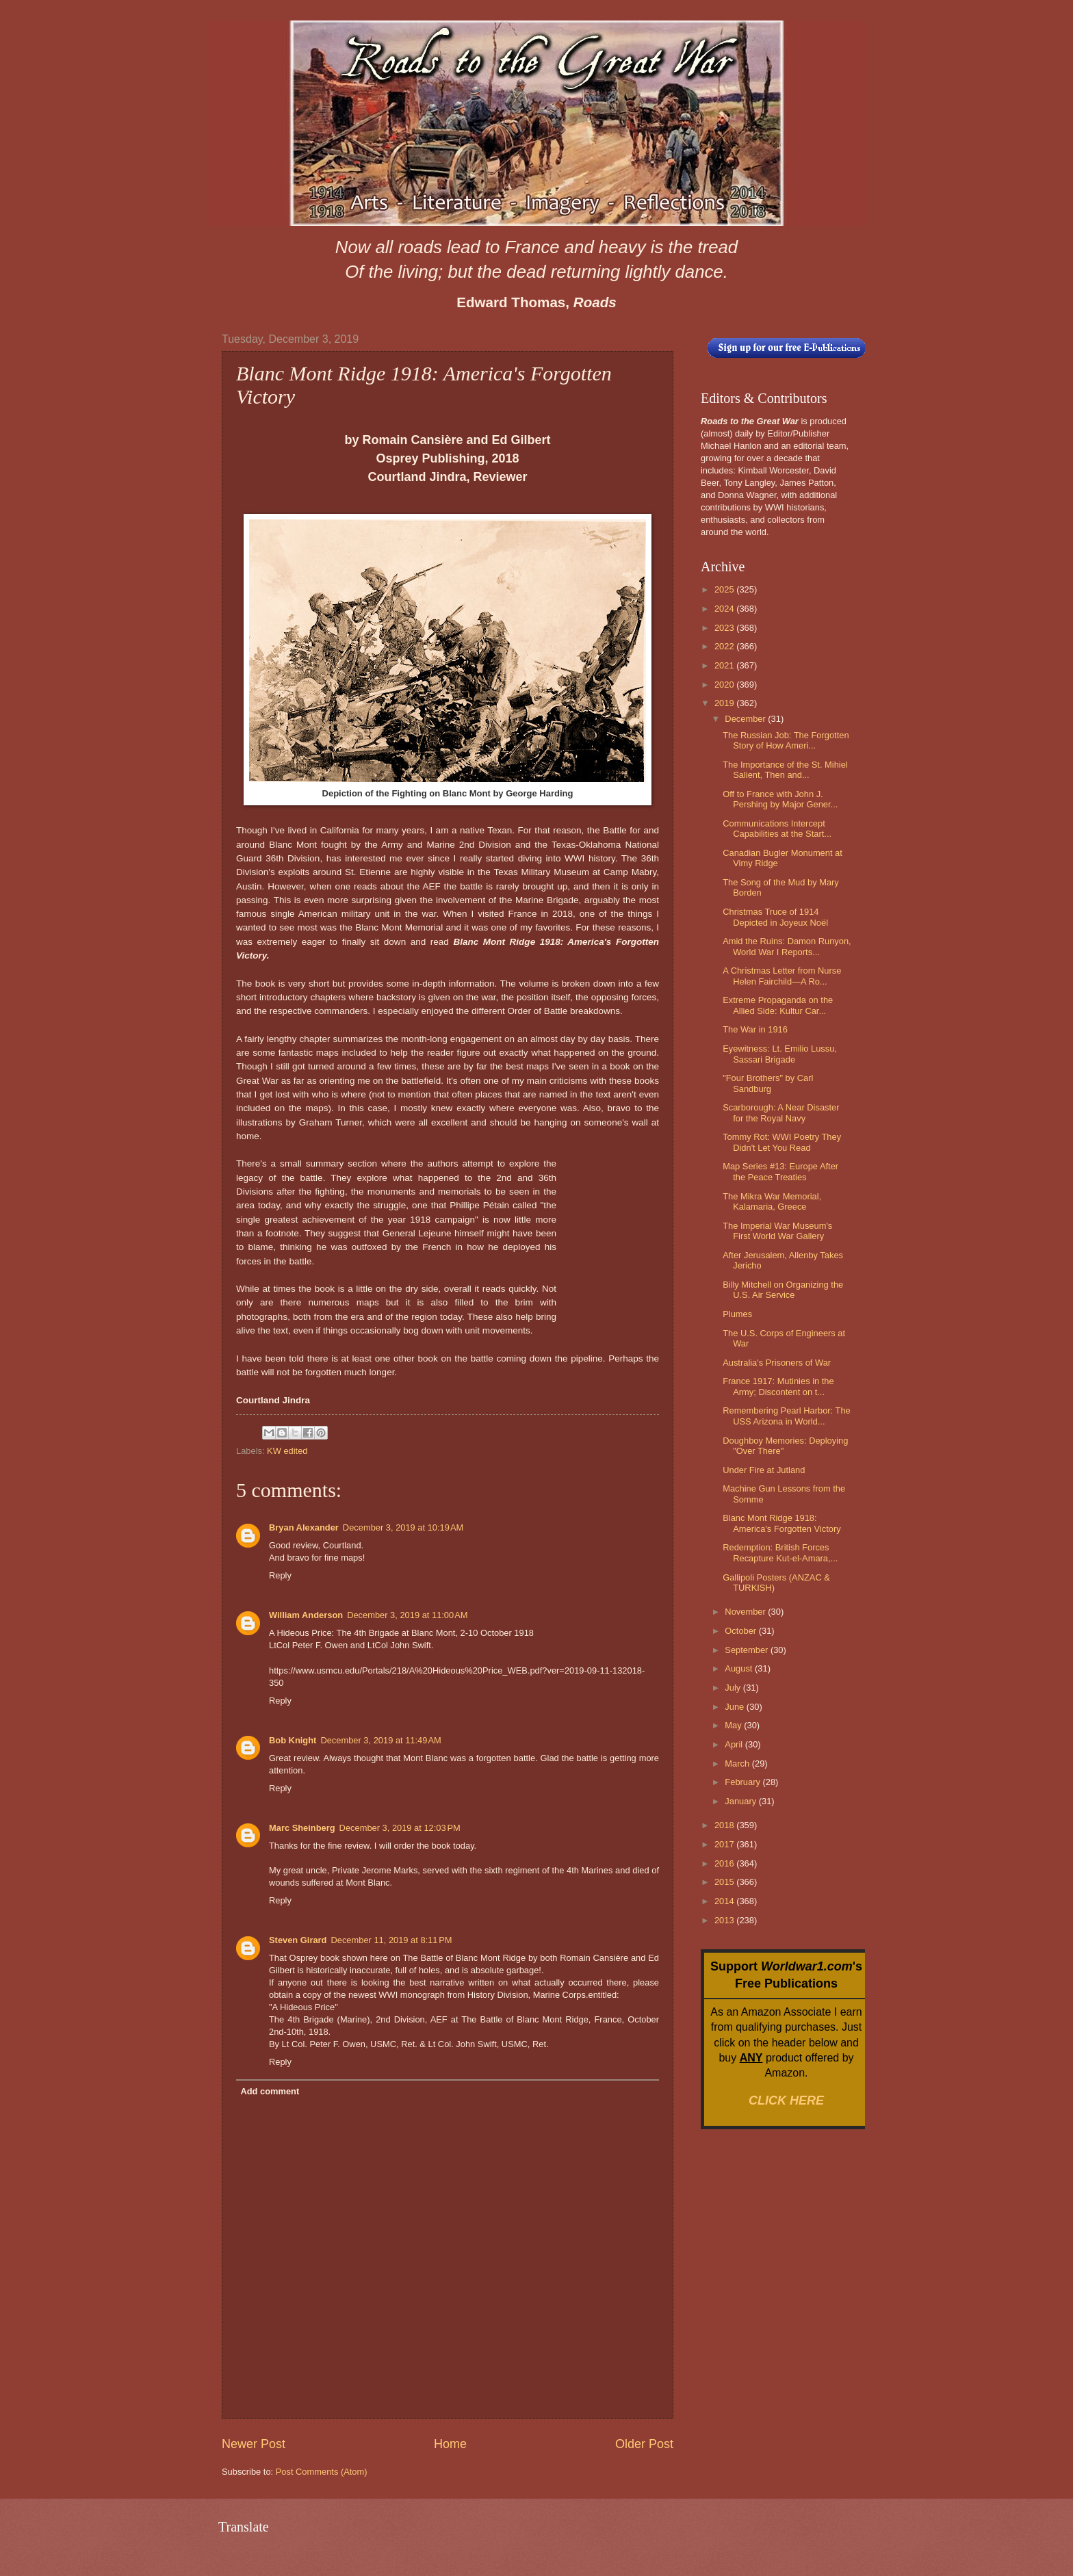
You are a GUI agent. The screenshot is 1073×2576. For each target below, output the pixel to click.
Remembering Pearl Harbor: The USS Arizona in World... (787, 1415)
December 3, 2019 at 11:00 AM (407, 1615)
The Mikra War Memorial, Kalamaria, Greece (772, 1201)
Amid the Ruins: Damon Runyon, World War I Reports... (787, 946)
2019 (725, 703)
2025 (725, 589)
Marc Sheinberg (302, 1828)
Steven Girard (297, 1940)
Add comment (269, 2091)
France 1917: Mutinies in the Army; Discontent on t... (778, 1386)
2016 (725, 1863)
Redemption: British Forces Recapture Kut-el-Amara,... (780, 1552)
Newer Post (253, 2444)
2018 (725, 1825)
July (733, 1687)
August (740, 1668)
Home (450, 2444)
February (743, 1782)
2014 (725, 1901)
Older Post (644, 2444)
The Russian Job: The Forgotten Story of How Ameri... (786, 740)
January (741, 1801)
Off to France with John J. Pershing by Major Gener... (780, 799)
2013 (725, 1920)
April (735, 1744)
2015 (725, 1882)
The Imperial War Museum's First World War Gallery (777, 1231)
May (734, 1725)
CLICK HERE (786, 2100)
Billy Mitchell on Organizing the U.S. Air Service (783, 1289)
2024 (725, 608)
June (736, 1707)
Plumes (737, 1314)
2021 (725, 665)
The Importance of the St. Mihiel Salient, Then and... (785, 769)
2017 (725, 1844)
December (746, 719)
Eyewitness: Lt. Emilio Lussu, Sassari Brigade (780, 1053)
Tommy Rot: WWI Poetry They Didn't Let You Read (782, 1142)
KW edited (287, 1451)
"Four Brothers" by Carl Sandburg (768, 1083)
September (748, 1650)
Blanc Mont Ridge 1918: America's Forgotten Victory (782, 1523)
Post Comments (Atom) (321, 2472)
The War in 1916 (755, 1029)
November (746, 1611)
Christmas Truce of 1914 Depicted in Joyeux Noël (775, 917)
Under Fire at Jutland (764, 1470)
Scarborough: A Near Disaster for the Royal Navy (781, 1112)
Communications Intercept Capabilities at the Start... (777, 828)
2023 (725, 628)
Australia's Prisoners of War (777, 1362)
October (741, 1631)
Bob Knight (292, 1740)
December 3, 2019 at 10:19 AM (403, 1527)
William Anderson (306, 1615)
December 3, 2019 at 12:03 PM (400, 1828)
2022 (725, 646)
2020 (725, 684)
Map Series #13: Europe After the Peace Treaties (780, 1171)
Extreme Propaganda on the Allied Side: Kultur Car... (778, 1005)
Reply (280, 1575)
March (738, 1763)
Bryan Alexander (304, 1527)
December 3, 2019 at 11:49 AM (380, 1740)
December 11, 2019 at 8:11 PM (391, 1940)
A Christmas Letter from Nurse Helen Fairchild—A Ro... (782, 975)
